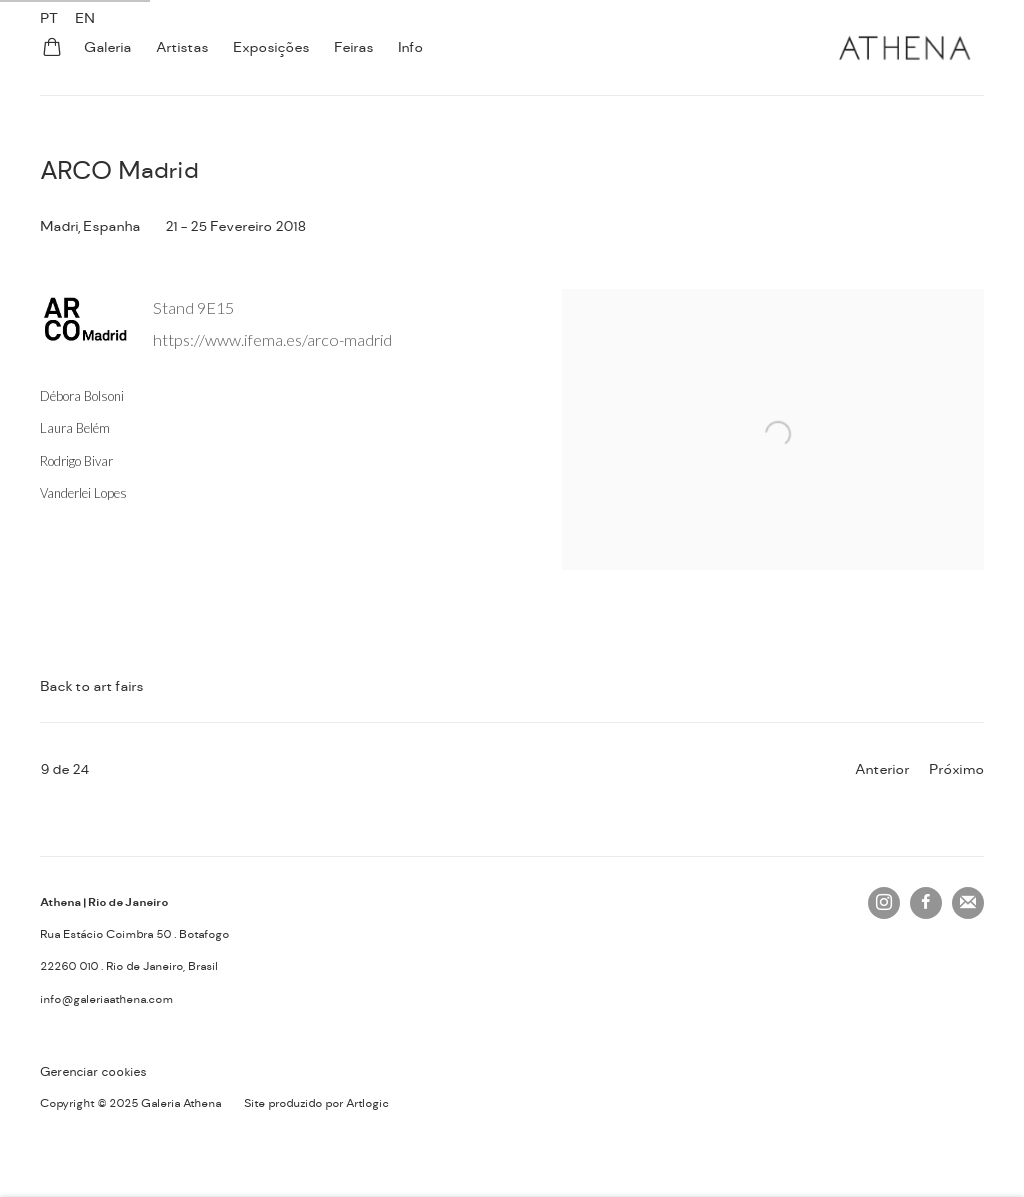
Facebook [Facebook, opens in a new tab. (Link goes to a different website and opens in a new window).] (926, 903)
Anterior (882, 769)
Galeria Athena (904, 47)
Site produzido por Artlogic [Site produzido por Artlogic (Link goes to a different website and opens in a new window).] (316, 1103)
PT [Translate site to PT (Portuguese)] (49, 18)
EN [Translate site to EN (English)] (85, 18)
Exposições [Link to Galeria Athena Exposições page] (271, 47)
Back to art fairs (91, 686)
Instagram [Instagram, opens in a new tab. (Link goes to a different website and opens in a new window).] (884, 903)
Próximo (956, 769)
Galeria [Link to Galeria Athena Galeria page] (107, 47)
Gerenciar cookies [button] (93, 1072)
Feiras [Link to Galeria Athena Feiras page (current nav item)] (353, 47)
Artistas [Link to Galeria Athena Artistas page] (182, 47)
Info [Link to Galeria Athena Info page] (410, 47)
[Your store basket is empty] (52, 49)
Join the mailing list (968, 903)
